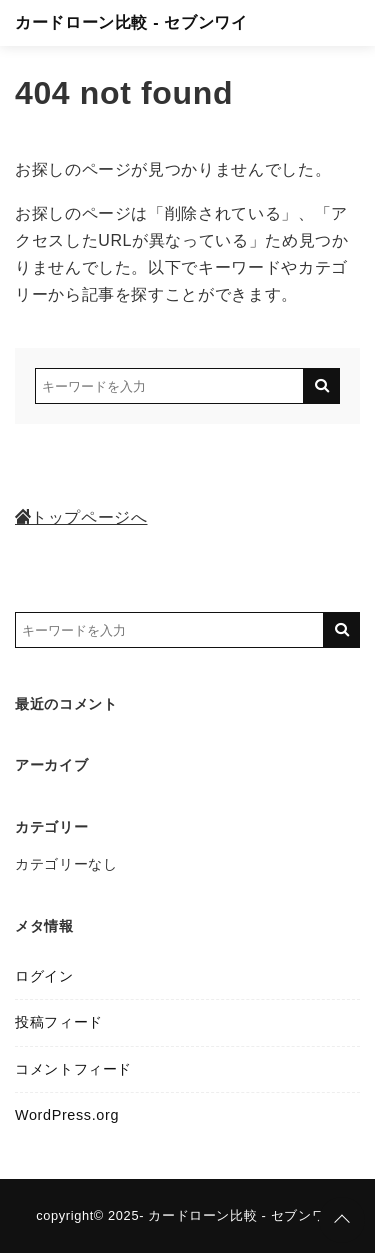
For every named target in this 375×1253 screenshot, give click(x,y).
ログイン (44, 976)
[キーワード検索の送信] (322, 386)
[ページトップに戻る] (342, 1220)
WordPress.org (67, 1115)
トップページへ (81, 517)
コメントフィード (73, 1069)
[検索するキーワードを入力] (169, 386)
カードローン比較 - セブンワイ (131, 22)
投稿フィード (59, 1022)
